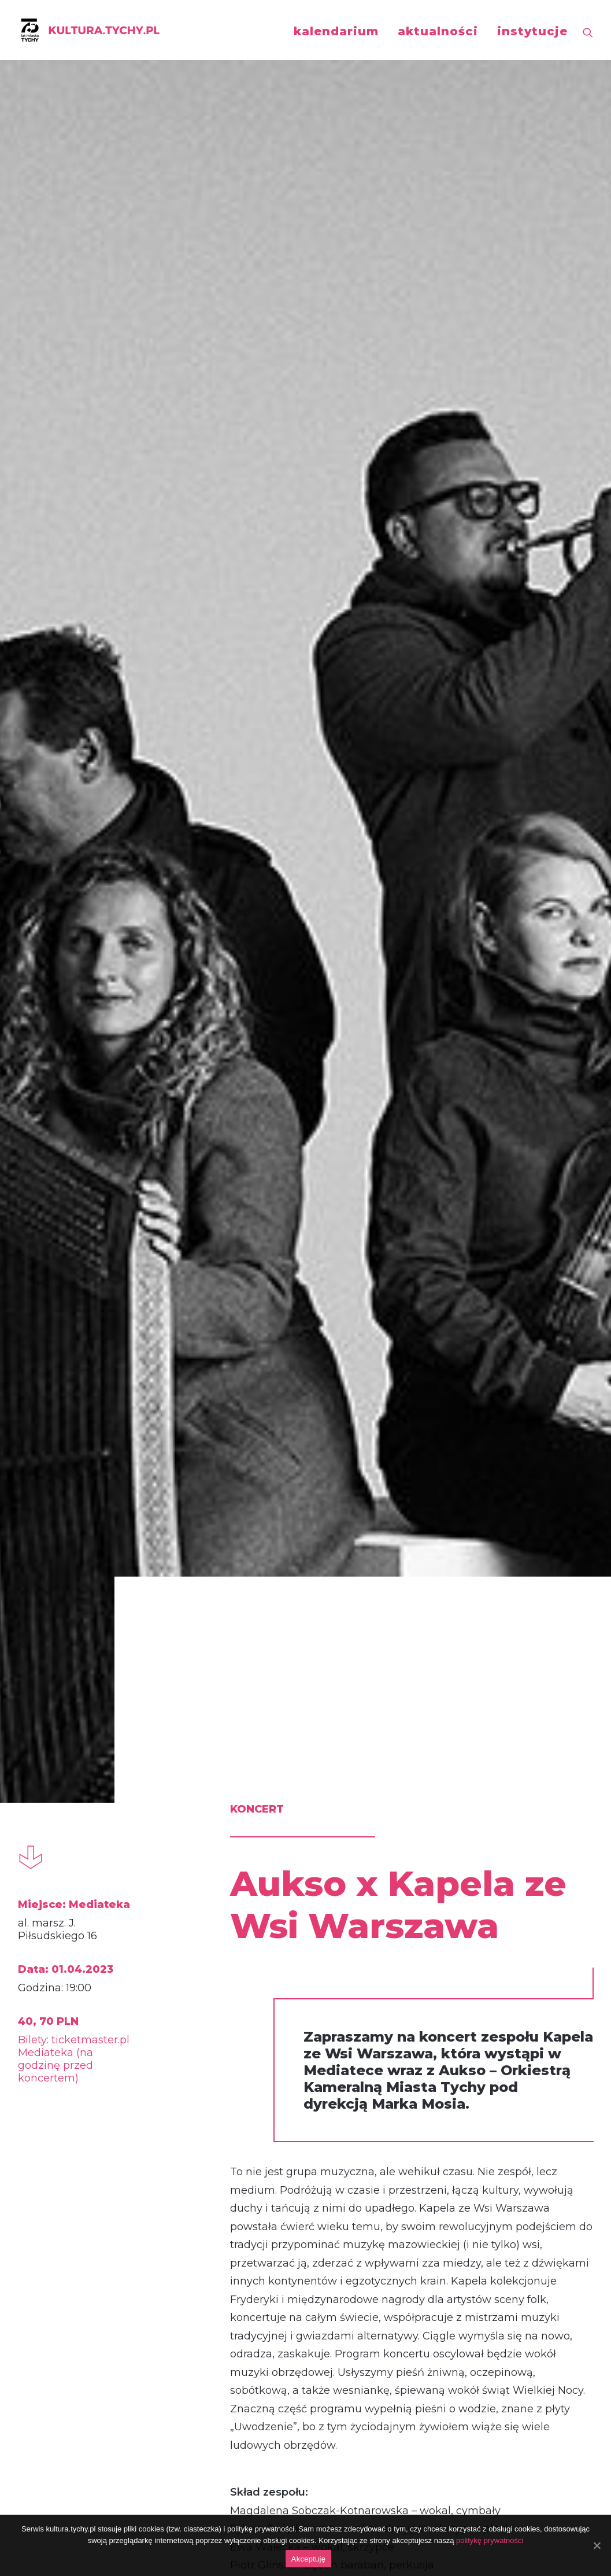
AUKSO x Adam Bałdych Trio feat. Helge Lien (500, 2150)
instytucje (532, 31)
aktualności (438, 31)
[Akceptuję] (596, 2545)
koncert (65, 1888)
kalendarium (336, 31)
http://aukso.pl (215, 1637)
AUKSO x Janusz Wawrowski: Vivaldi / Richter (107, 2150)
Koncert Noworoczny (304, 2136)
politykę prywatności (489, 2540)
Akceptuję (308, 2559)
